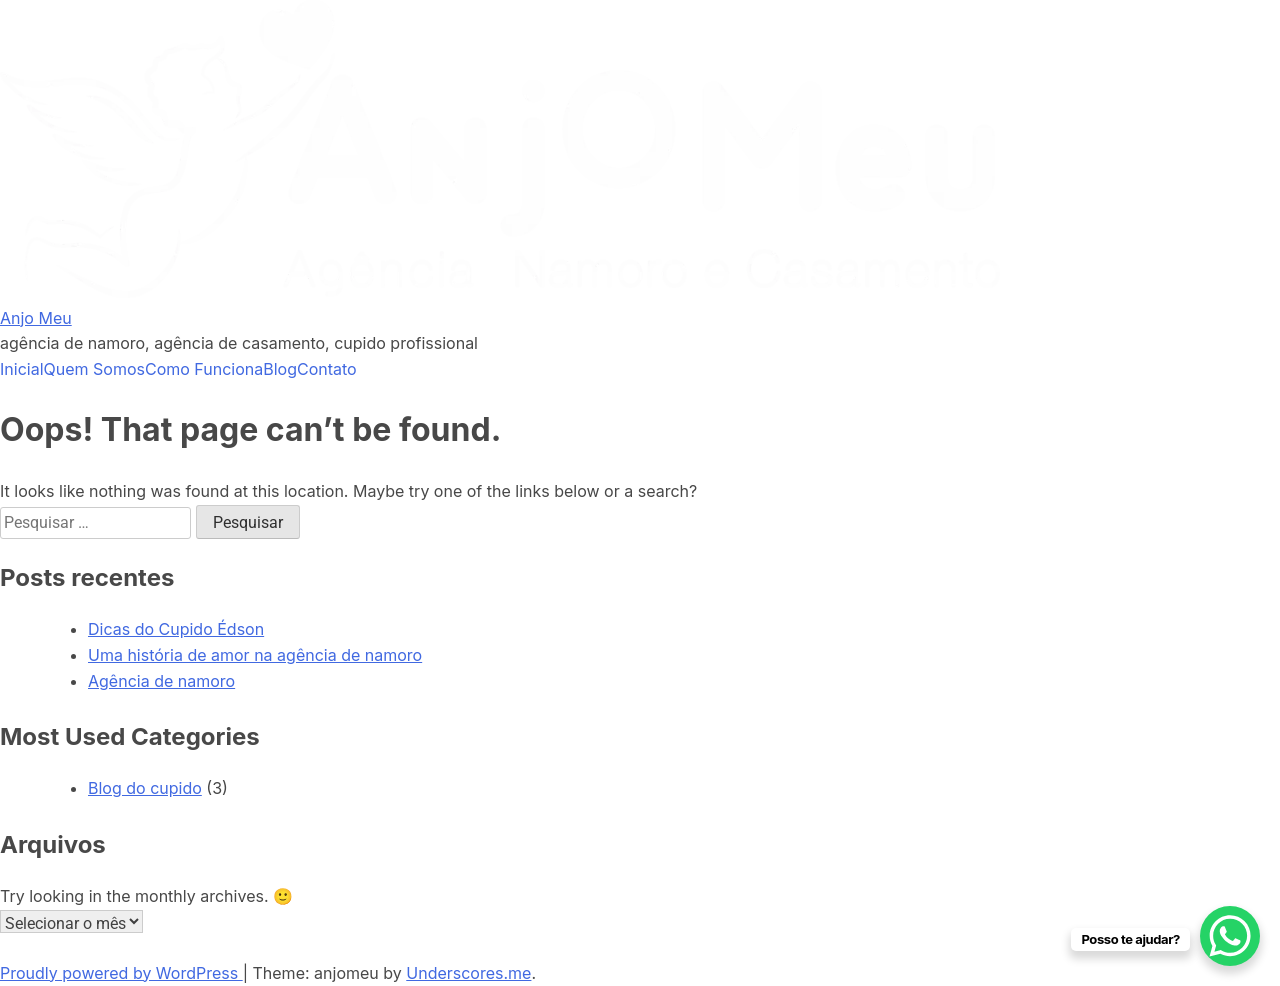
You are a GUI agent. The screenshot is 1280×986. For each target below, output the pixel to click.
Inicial (22, 369)
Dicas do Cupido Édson (176, 629)
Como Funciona (204, 369)
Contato (327, 369)
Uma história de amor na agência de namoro (255, 655)
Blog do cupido (145, 788)
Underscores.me (468, 973)
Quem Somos (94, 369)
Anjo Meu (36, 318)
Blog (280, 369)
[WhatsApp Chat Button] (1230, 936)
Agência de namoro (161, 681)
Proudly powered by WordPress (121, 973)
